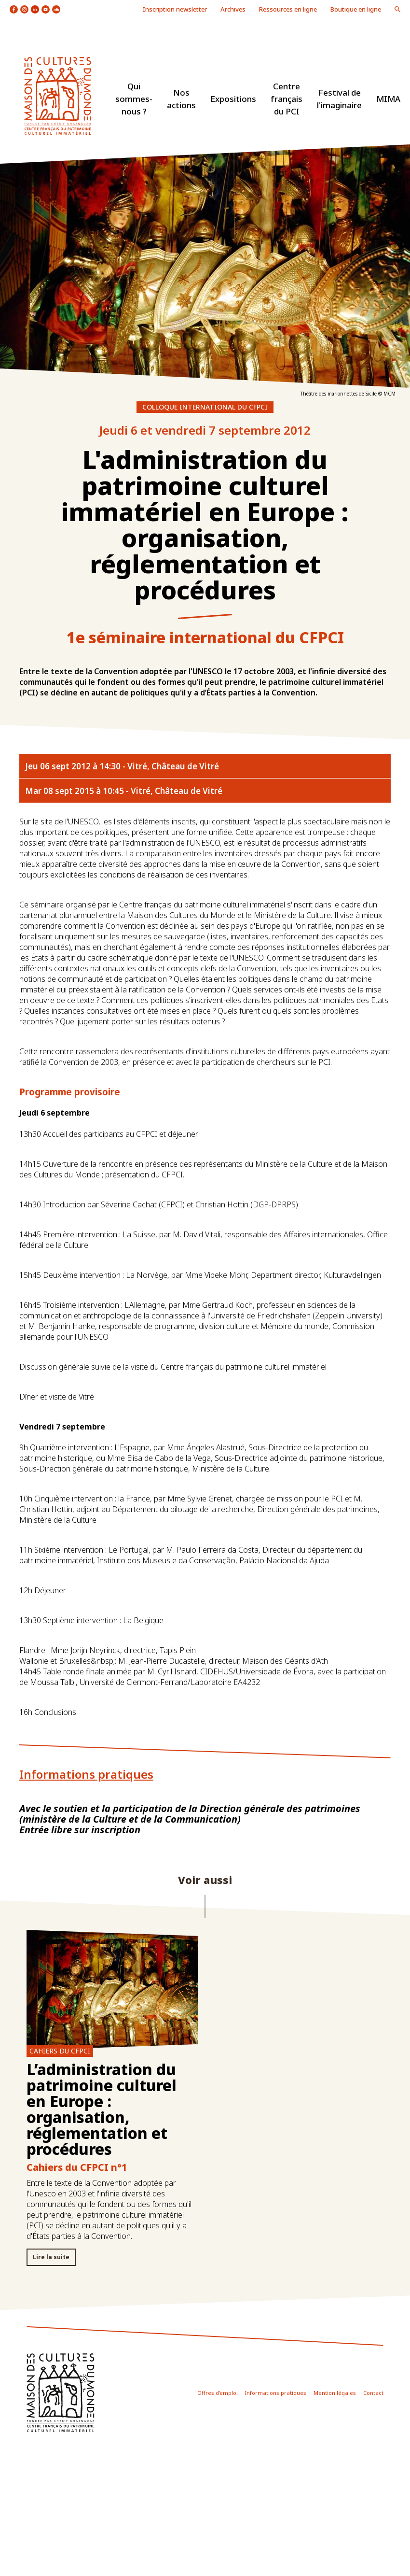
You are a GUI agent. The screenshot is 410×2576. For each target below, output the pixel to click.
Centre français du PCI (286, 99)
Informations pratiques (275, 2392)
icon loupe (397, 9)
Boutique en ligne (355, 9)
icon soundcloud (56, 9)
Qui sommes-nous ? (133, 99)
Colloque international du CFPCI (205, 406)
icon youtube (45, 9)
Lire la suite (51, 2257)
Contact (373, 2392)
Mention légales (335, 2392)
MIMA (388, 98)
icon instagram (24, 9)
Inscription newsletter (175, 9)
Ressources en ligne (288, 9)
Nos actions (181, 99)
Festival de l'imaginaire (339, 99)
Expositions (233, 98)
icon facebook (14, 9)
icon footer (61, 2392)
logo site (57, 96)
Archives (233, 9)
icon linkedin (35, 9)
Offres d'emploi (217, 2392)
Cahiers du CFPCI (59, 2050)
